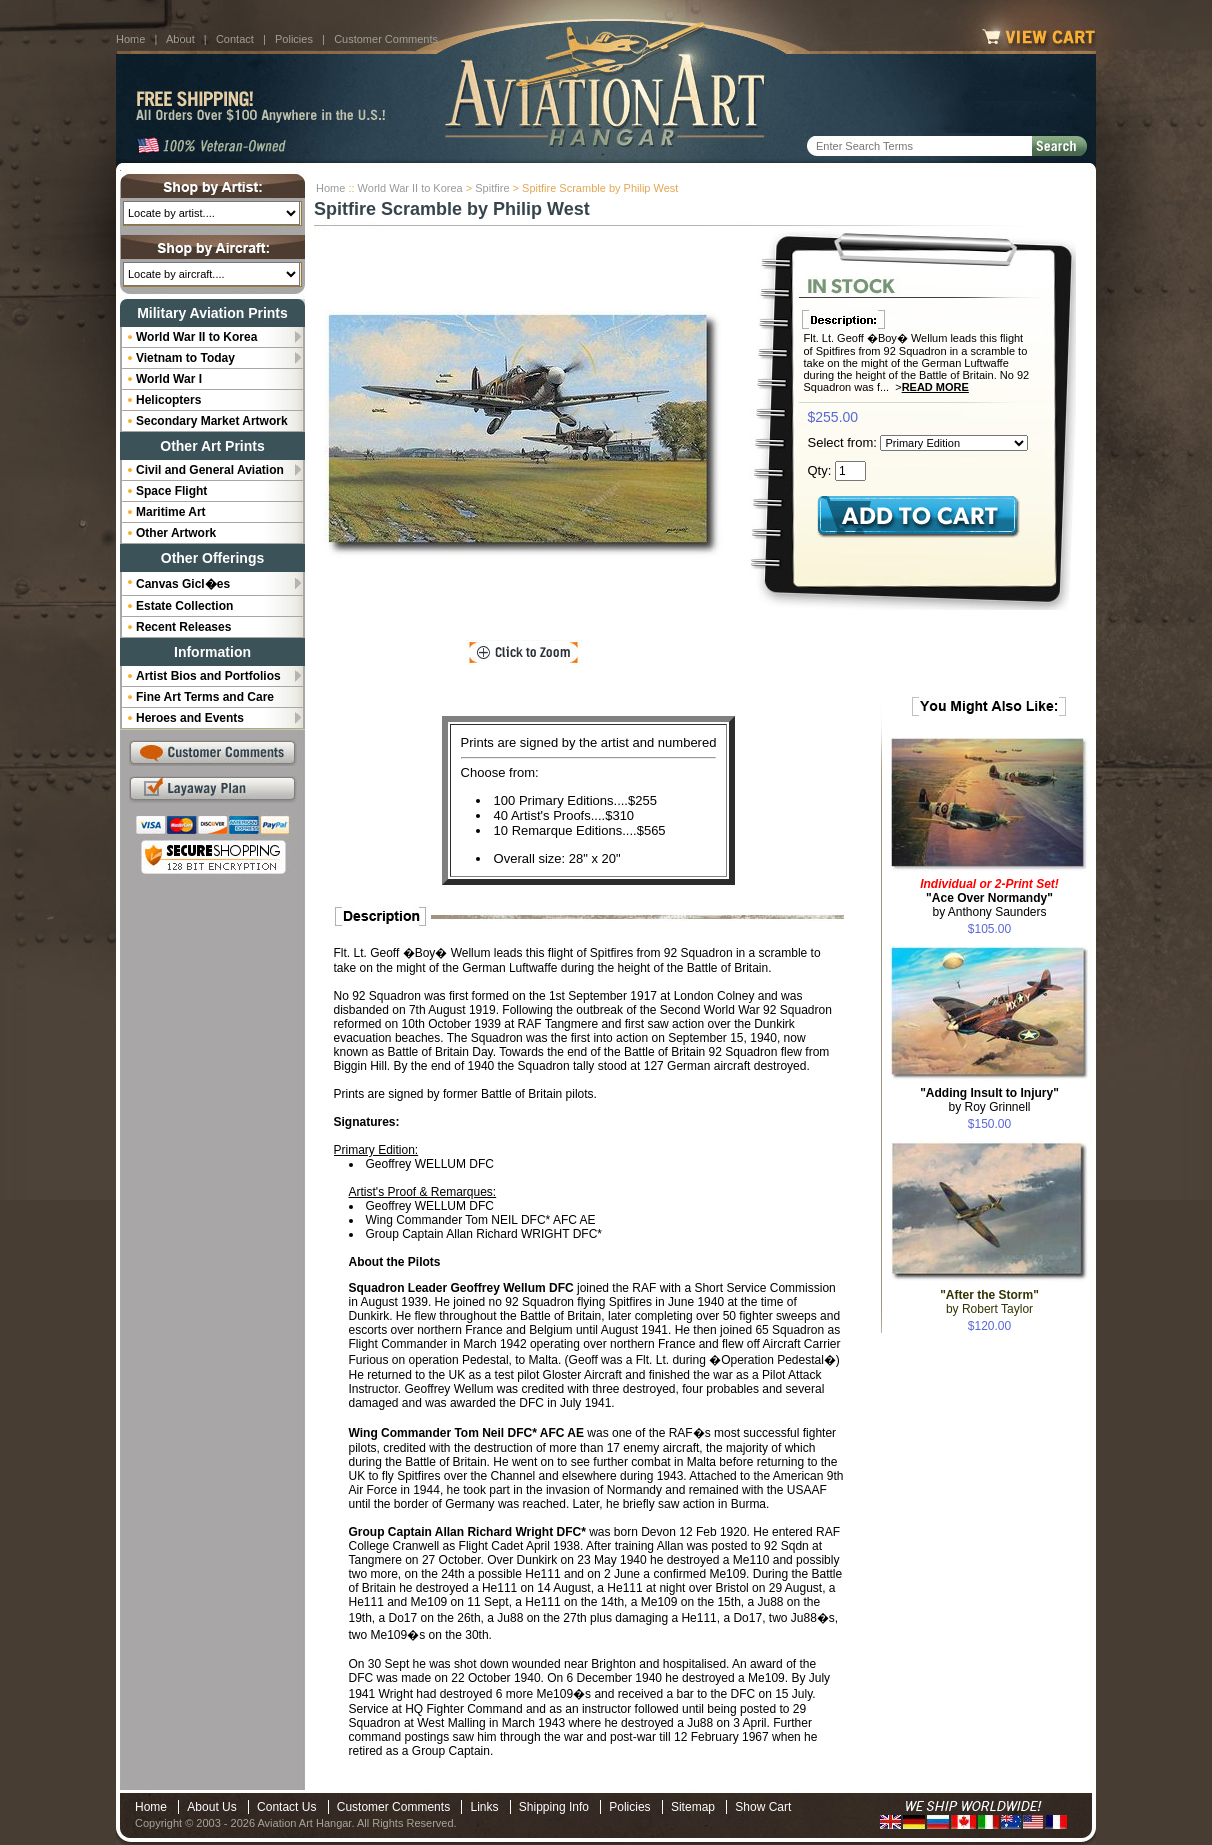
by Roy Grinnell (989, 1100)
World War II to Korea (410, 188)
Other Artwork (176, 533)
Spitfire (492, 188)
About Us (211, 1807)
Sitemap (693, 1807)
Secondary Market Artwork (212, 421)
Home (130, 39)
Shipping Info (554, 1807)
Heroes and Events (190, 718)
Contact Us (286, 1807)
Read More (935, 387)
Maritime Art (171, 512)
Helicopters (168, 400)
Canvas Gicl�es (183, 584)
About (180, 39)
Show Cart (763, 1807)
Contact (235, 39)
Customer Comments (386, 39)
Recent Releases (183, 627)
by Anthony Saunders (989, 898)
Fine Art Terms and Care (205, 697)
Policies (294, 39)
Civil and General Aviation (210, 470)
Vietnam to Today (185, 358)
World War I (169, 379)
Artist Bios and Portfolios (208, 676)
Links (484, 1807)
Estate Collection (184, 606)
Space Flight (171, 491)
